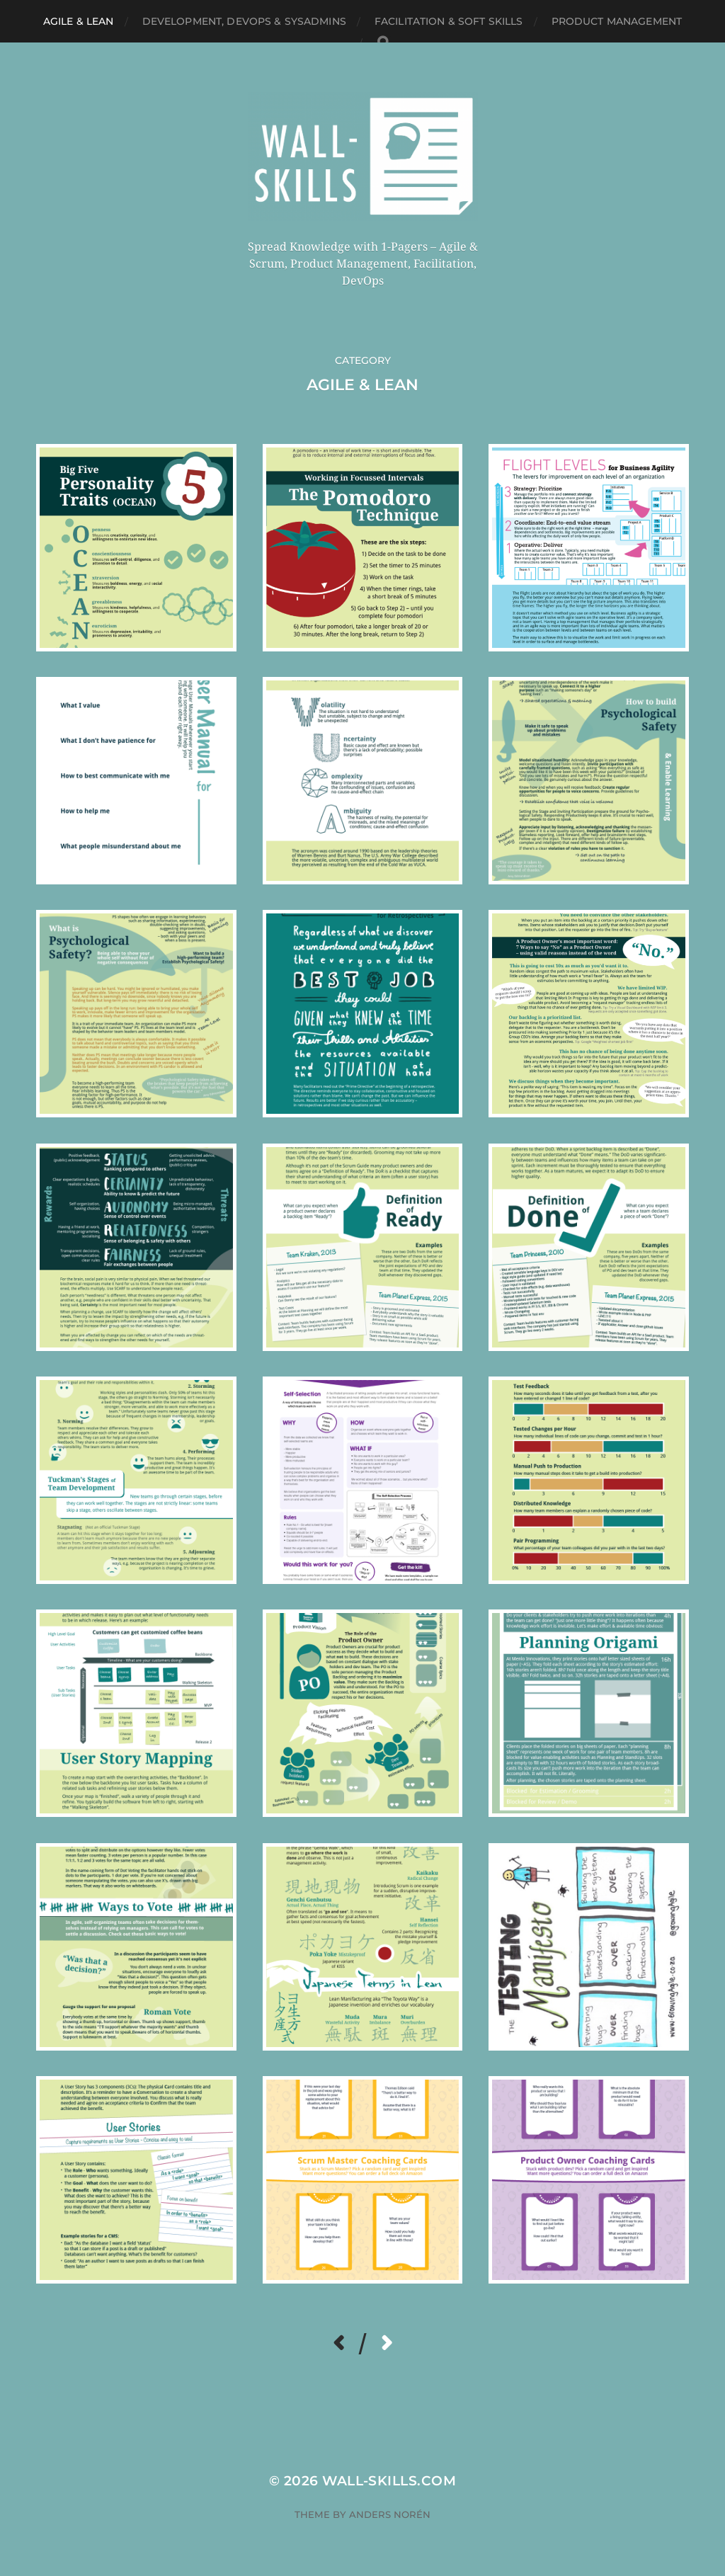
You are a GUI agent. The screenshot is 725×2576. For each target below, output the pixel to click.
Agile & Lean (78, 21)
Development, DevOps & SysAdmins (244, 21)
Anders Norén (389, 2514)
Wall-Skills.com (389, 2481)
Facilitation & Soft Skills (449, 21)
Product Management (617, 21)
